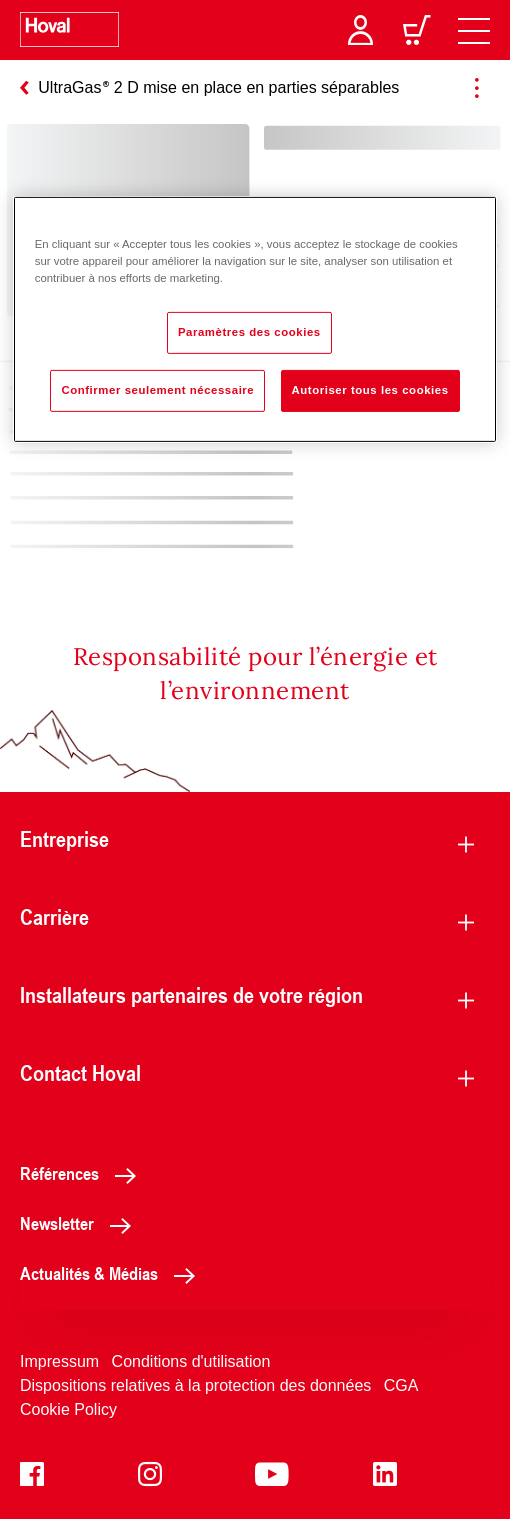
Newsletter (81, 1223)
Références (83, 1173)
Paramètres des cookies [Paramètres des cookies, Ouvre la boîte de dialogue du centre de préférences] (249, 332)
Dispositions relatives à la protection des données (195, 1385)
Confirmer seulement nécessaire (157, 390)
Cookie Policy (68, 1409)
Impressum (59, 1361)
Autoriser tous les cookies (370, 390)
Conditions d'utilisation (191, 1361)
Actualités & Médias (113, 1273)
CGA (401, 1385)
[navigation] (474, 30)
